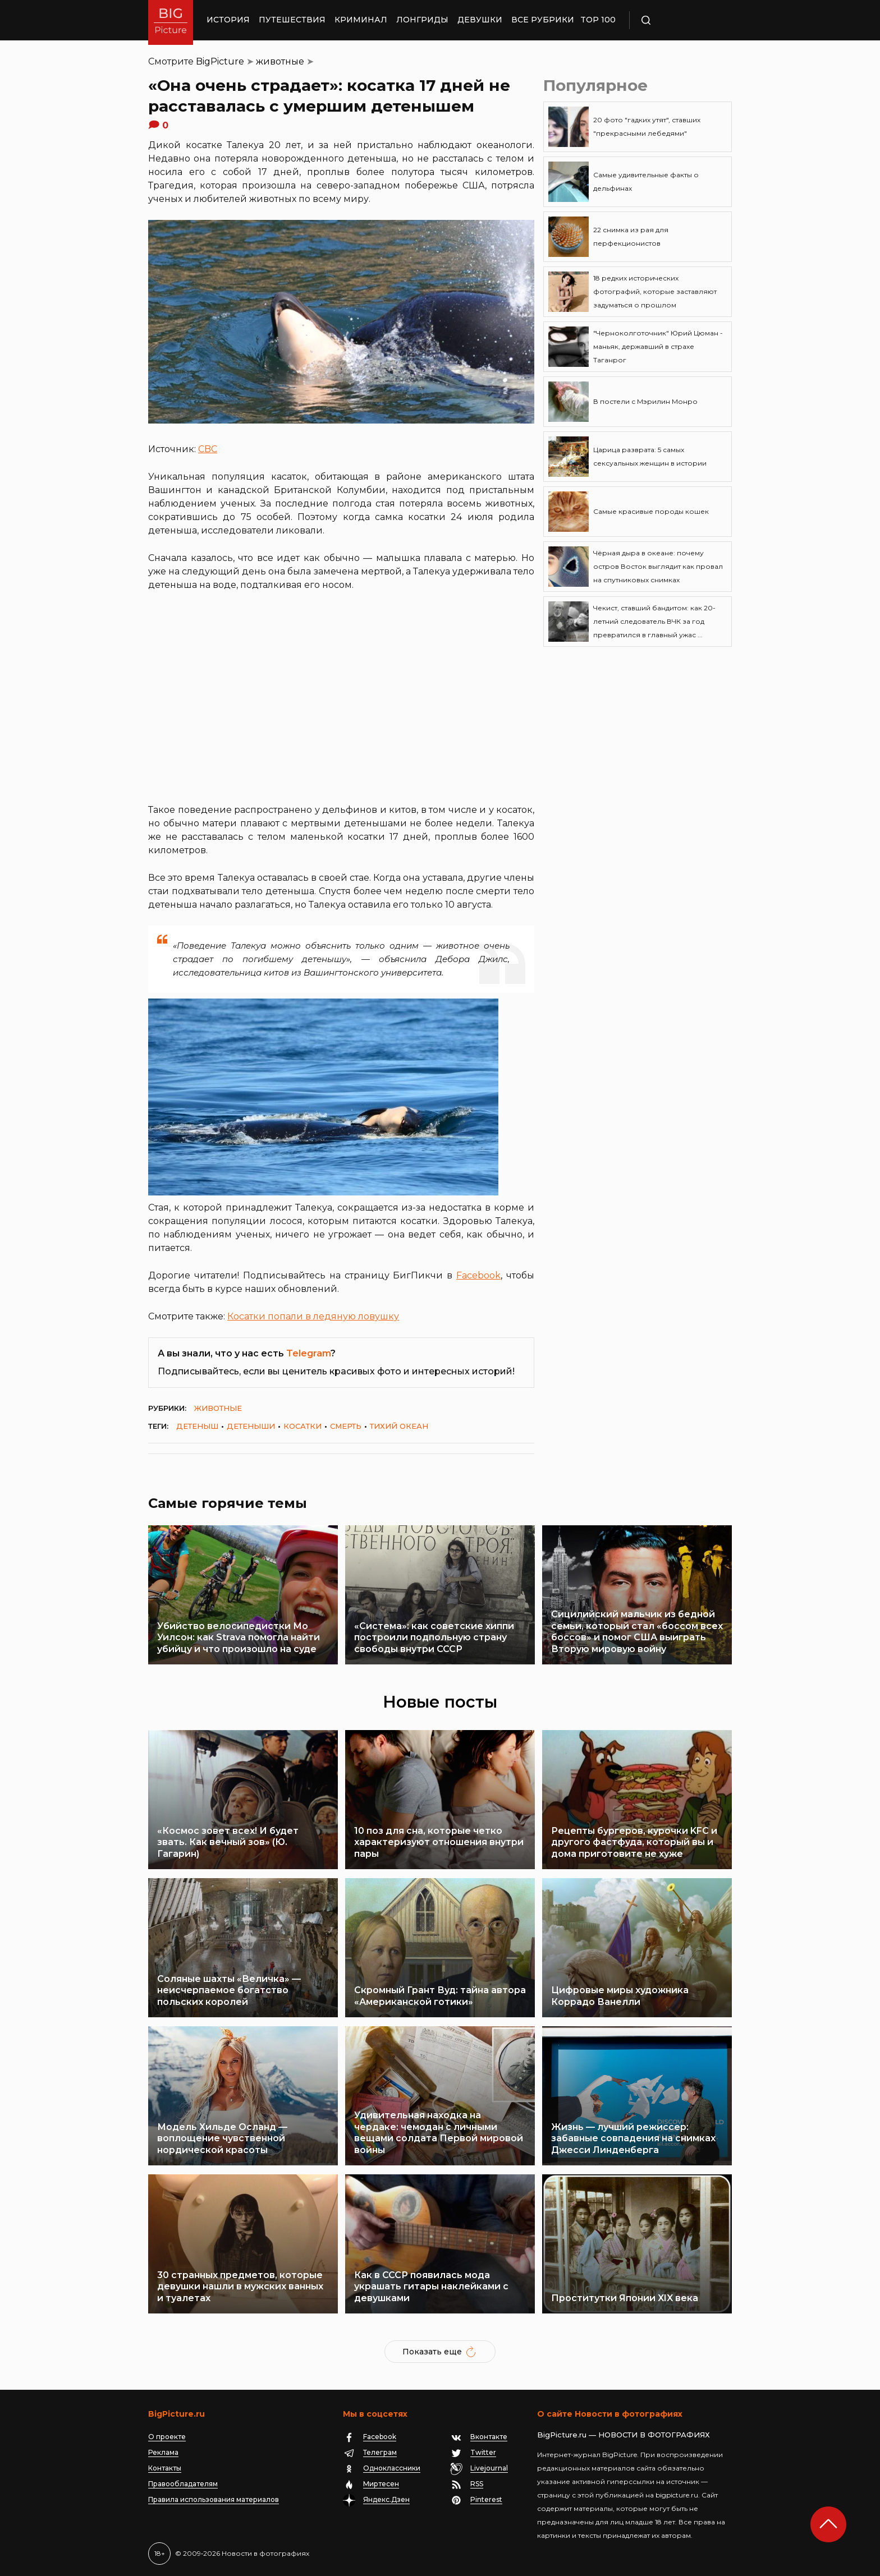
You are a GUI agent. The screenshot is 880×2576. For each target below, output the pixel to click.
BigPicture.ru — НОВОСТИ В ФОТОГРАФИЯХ (623, 2434)
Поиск (678, 20)
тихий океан (399, 1426)
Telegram (308, 1353)
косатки (302, 1426)
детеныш (197, 1426)
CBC (207, 449)
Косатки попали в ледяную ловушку (313, 1316)
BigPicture (220, 61)
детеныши (251, 1426)
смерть (345, 1426)
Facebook (478, 1275)
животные (280, 61)
